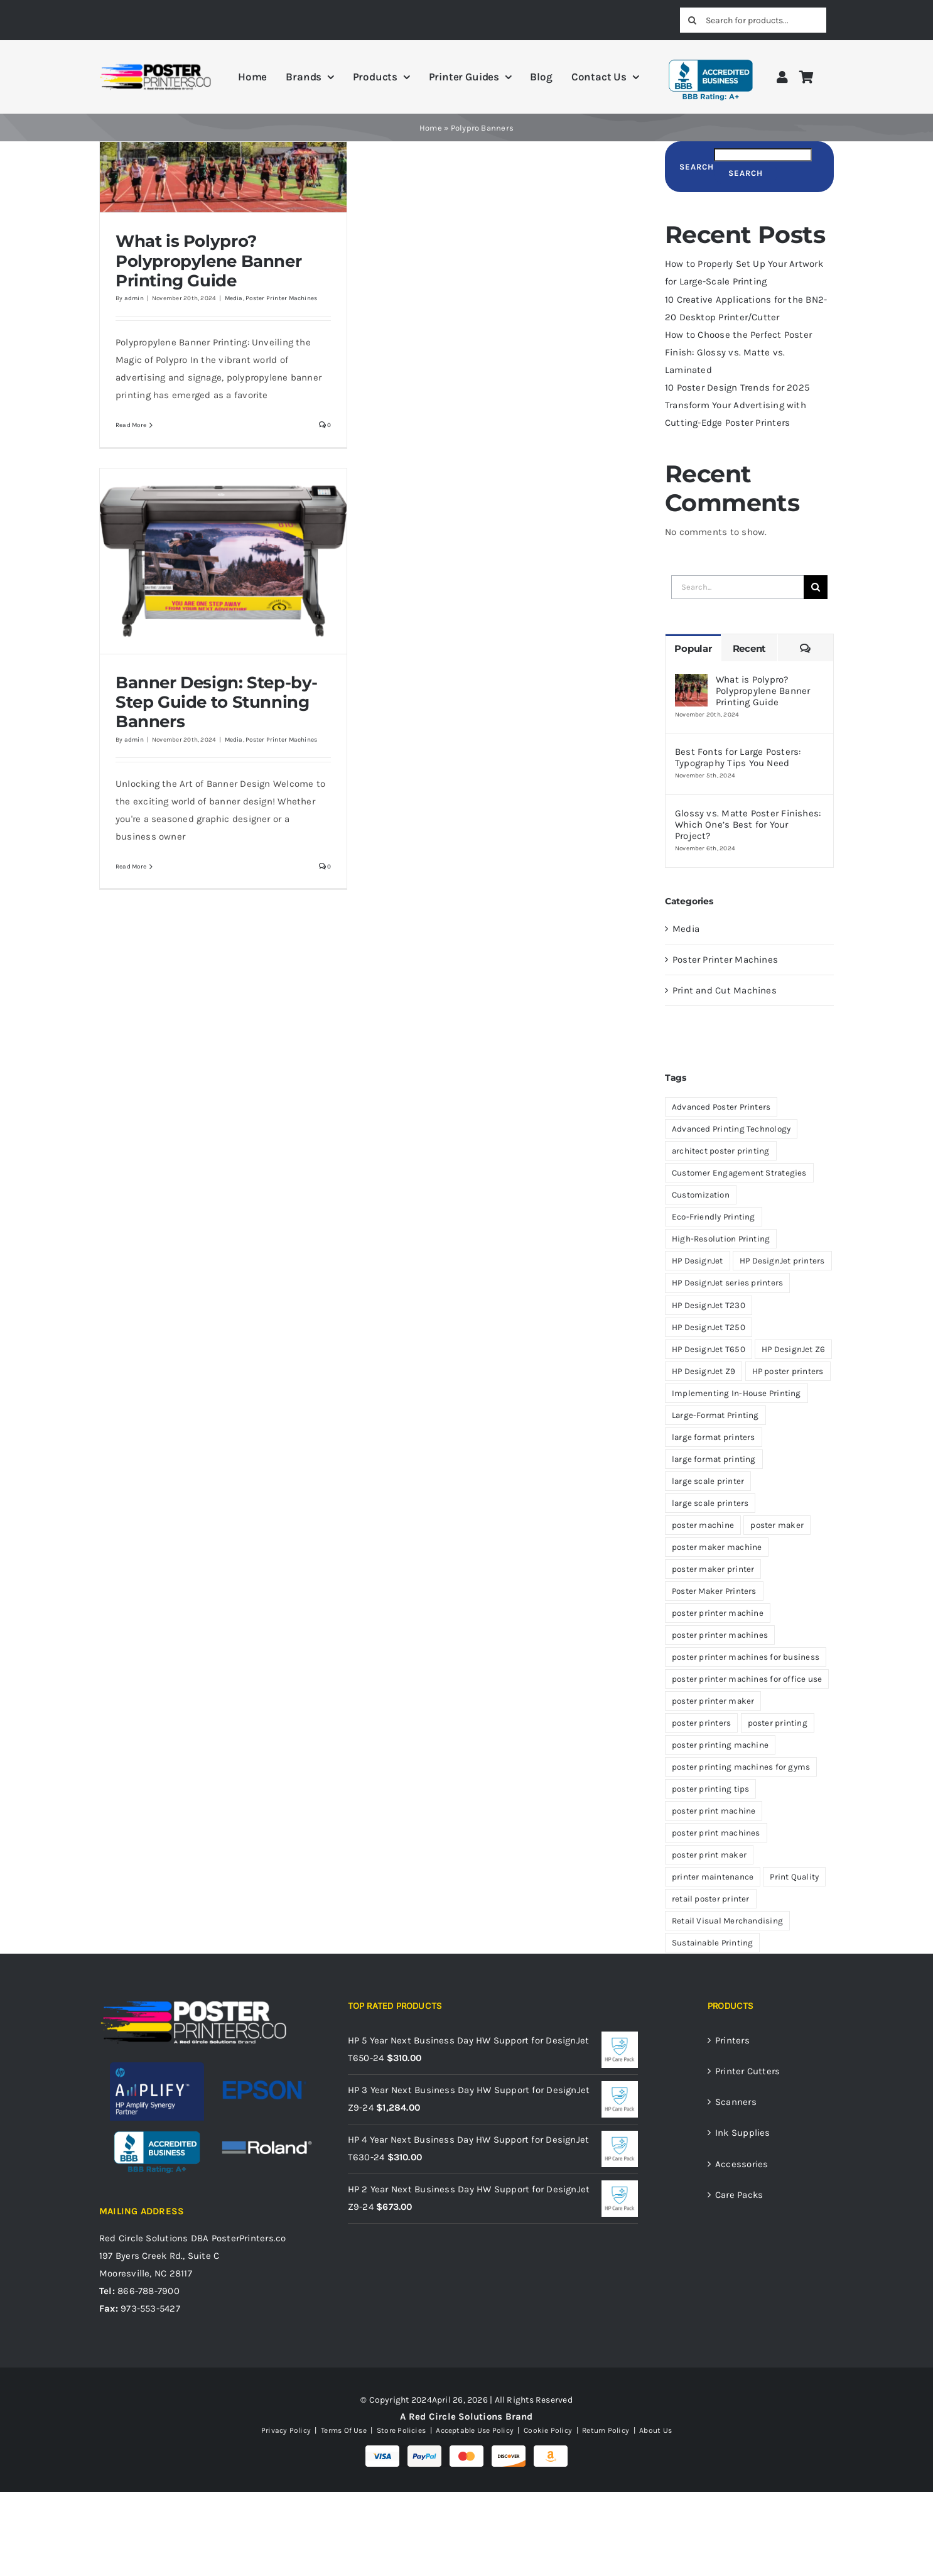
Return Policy (605, 2430)
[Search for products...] (753, 20)
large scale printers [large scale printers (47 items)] (710, 1503)
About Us (654, 2430)
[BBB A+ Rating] (711, 54)
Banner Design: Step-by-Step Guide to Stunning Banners (217, 702)
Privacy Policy (286, 2430)
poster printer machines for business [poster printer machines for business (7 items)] (745, 1657)
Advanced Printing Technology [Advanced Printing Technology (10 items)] (731, 1129)
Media (234, 298)
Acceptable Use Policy (475, 2430)
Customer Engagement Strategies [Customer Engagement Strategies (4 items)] (739, 1172)
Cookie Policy (548, 2430)
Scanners (736, 2102)
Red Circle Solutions (143, 2238)
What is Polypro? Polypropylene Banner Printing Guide (208, 260)
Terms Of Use (344, 2430)
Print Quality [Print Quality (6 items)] (794, 1876)
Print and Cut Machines (724, 990)
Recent (750, 648)
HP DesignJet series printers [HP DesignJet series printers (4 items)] (727, 1282)
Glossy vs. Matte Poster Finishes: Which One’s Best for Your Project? (748, 825)
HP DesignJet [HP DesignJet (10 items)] (697, 1260)
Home (430, 128)
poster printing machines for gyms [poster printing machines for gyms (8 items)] (741, 1767)
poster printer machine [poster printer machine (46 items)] (717, 1613)
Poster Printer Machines (281, 298)
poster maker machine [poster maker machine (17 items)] (717, 1547)
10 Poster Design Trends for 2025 (737, 387)
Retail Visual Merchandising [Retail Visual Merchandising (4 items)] (727, 1920)
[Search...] (737, 587)
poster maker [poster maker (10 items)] (777, 1525)
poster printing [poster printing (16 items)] (777, 1723)
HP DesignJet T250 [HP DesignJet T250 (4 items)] (708, 1327)
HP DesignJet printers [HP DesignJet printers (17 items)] (782, 1260)
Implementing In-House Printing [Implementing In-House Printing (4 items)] (736, 1393)
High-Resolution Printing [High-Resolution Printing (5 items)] (721, 1238)
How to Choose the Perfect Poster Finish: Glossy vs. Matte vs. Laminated (738, 352)
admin (134, 298)
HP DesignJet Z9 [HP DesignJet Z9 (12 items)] (703, 1371)
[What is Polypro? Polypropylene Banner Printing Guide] (691, 682)
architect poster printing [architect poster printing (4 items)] (721, 1150)
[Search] (692, 20)
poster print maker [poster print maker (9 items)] (709, 1854)
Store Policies (401, 2430)
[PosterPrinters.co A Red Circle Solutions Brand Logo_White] (193, 2003)
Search (696, 166)
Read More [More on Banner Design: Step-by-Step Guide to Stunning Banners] (131, 866)
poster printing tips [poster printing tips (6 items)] (711, 1789)
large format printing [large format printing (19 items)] (714, 1459)
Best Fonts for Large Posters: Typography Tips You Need (738, 757)
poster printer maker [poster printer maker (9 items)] (713, 1701)
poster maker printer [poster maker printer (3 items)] (713, 1569)
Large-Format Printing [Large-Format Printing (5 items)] (715, 1415)
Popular (692, 648)
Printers (732, 2040)
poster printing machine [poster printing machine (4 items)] (720, 1745)
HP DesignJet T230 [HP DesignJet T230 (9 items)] (708, 1305)
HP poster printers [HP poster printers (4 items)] (788, 1371)
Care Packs (739, 2194)
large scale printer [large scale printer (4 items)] (708, 1481)
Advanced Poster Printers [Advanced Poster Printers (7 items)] (721, 1107)
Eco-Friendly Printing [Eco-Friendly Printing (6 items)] (713, 1216)
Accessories (741, 2164)
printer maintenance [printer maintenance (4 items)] (712, 1876)
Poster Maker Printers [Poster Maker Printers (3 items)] (714, 1591)
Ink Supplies (742, 2132)
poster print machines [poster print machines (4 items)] (716, 1832)
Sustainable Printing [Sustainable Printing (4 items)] (712, 1942)
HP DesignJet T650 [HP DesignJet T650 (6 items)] (708, 1349)
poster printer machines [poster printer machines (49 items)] (720, 1635)
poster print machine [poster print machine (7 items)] (714, 1811)
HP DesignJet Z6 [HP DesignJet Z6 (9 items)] (793, 1349)
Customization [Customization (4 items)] (701, 1194)
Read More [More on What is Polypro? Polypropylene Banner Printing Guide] (131, 425)
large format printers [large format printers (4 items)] (713, 1437)
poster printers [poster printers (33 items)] (701, 1723)
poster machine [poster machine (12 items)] (703, 1525)
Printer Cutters (747, 2071)
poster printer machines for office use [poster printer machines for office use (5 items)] (747, 1679)
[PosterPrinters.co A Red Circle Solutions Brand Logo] (155, 67)
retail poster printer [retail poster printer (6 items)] (711, 1898)
